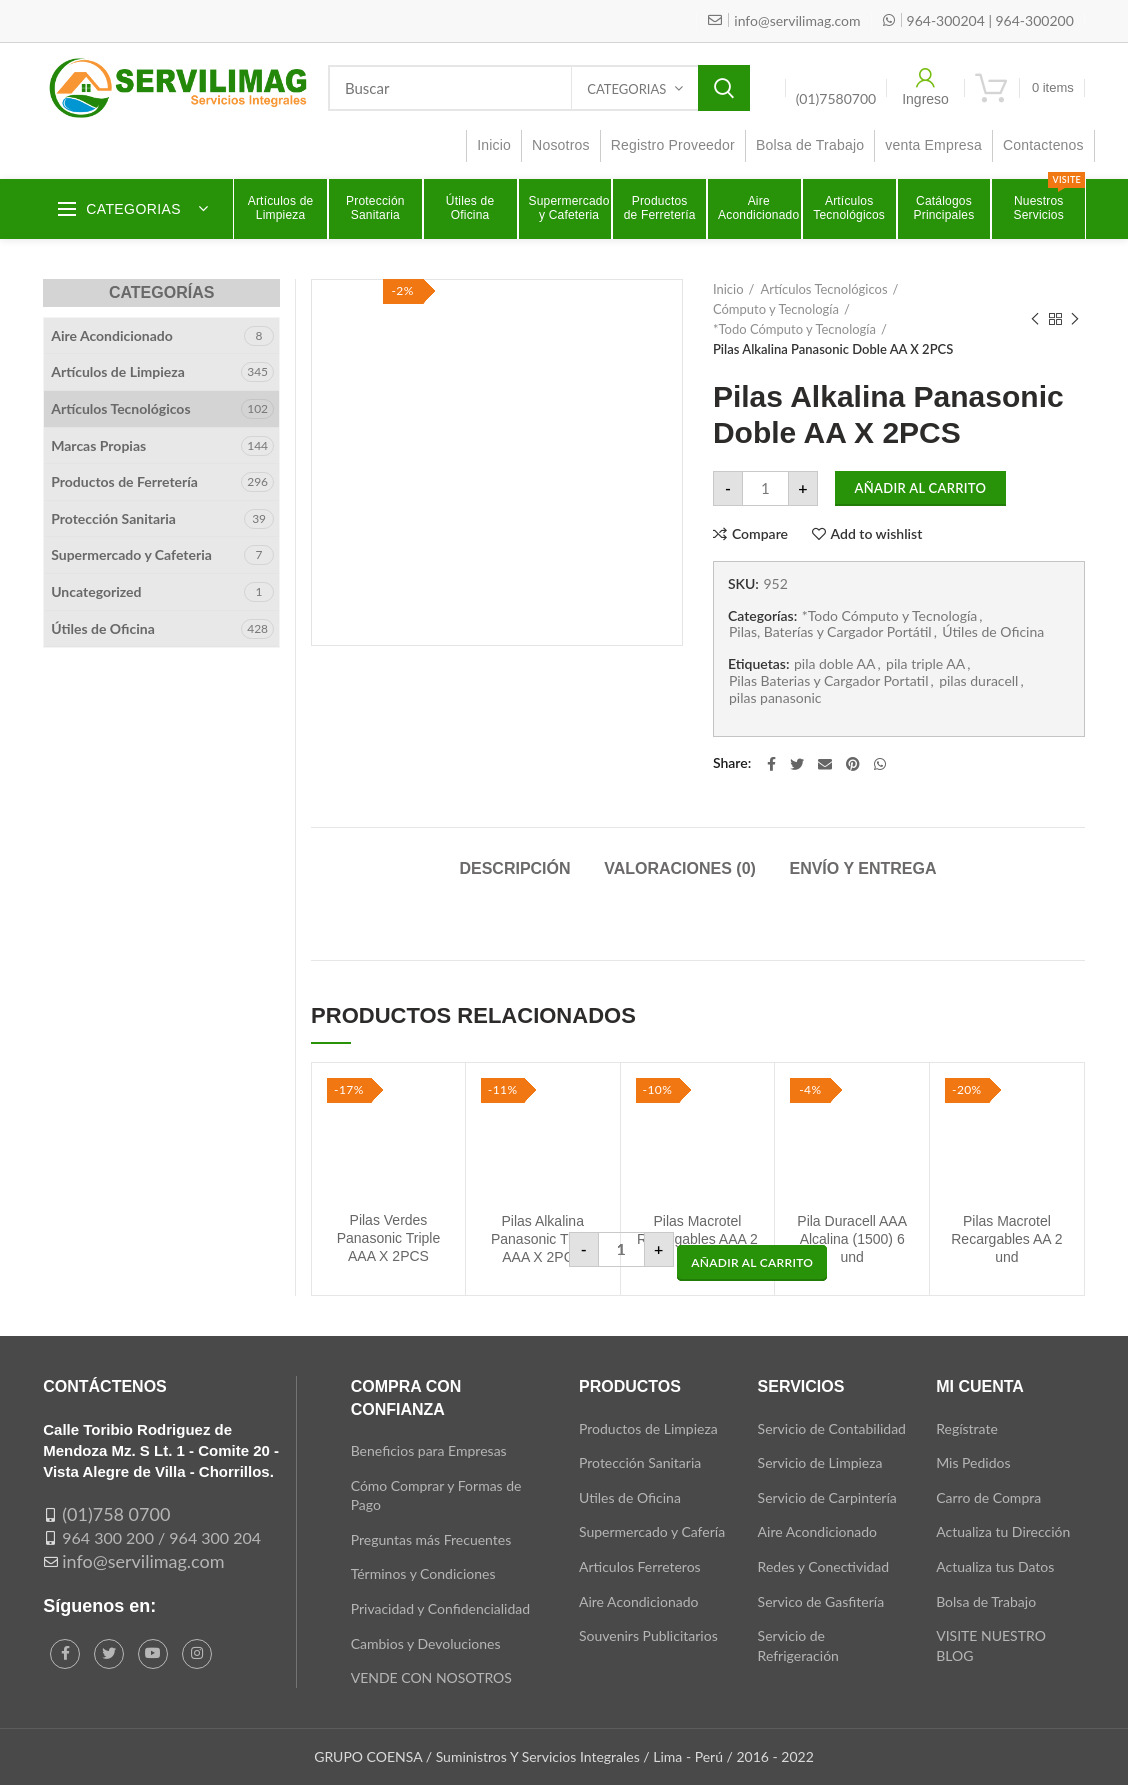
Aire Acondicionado (112, 335)
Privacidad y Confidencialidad (440, 1608)
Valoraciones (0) (680, 868)
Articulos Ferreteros (640, 1566)
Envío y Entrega (862, 868)
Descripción (514, 868)
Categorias (626, 89)
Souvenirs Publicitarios (648, 1635)
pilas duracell (978, 681)
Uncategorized (96, 591)
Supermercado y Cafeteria (131, 554)
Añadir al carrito (921, 488)
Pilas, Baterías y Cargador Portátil (830, 632)
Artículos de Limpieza (118, 371)
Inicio (728, 289)
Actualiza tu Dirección (1003, 1531)
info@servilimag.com (143, 1561)
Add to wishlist (877, 534)
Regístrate (967, 1428)
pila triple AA (925, 664)
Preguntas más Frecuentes (431, 1539)
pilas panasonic (775, 698)
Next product (1075, 319)
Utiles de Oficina (630, 1497)
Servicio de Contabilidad (832, 1428)
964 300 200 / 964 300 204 (161, 1537)
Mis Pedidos (973, 1462)
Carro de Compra (988, 1497)
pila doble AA (834, 664)
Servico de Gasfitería (821, 1601)
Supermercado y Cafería (652, 1531)
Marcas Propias (98, 445)
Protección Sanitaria (113, 518)
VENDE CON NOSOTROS (431, 1677)
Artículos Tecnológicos (823, 289)
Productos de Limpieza (648, 1428)
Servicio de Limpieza (820, 1462)
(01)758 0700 (116, 1514)
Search (724, 88)
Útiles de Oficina (993, 632)
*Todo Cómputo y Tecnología (794, 329)
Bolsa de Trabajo (986, 1601)
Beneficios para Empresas (429, 1450)
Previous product (1035, 319)
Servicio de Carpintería (827, 1497)
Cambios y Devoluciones (426, 1643)
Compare (760, 534)
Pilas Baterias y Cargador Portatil (829, 681)
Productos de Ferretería (124, 481)
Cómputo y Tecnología (776, 309)
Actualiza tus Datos (995, 1566)
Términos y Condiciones (423, 1573)
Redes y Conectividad (824, 1566)
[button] (752, 1263)
